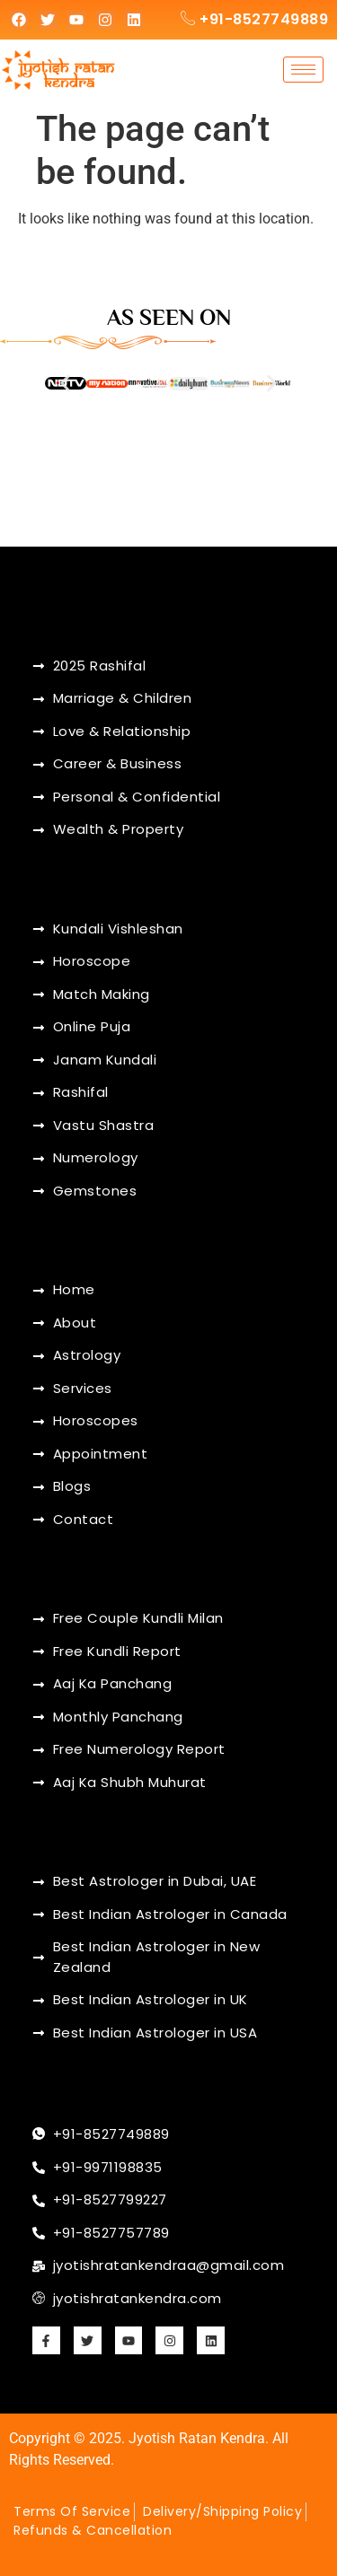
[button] (65, 383)
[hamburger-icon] (303, 70)
